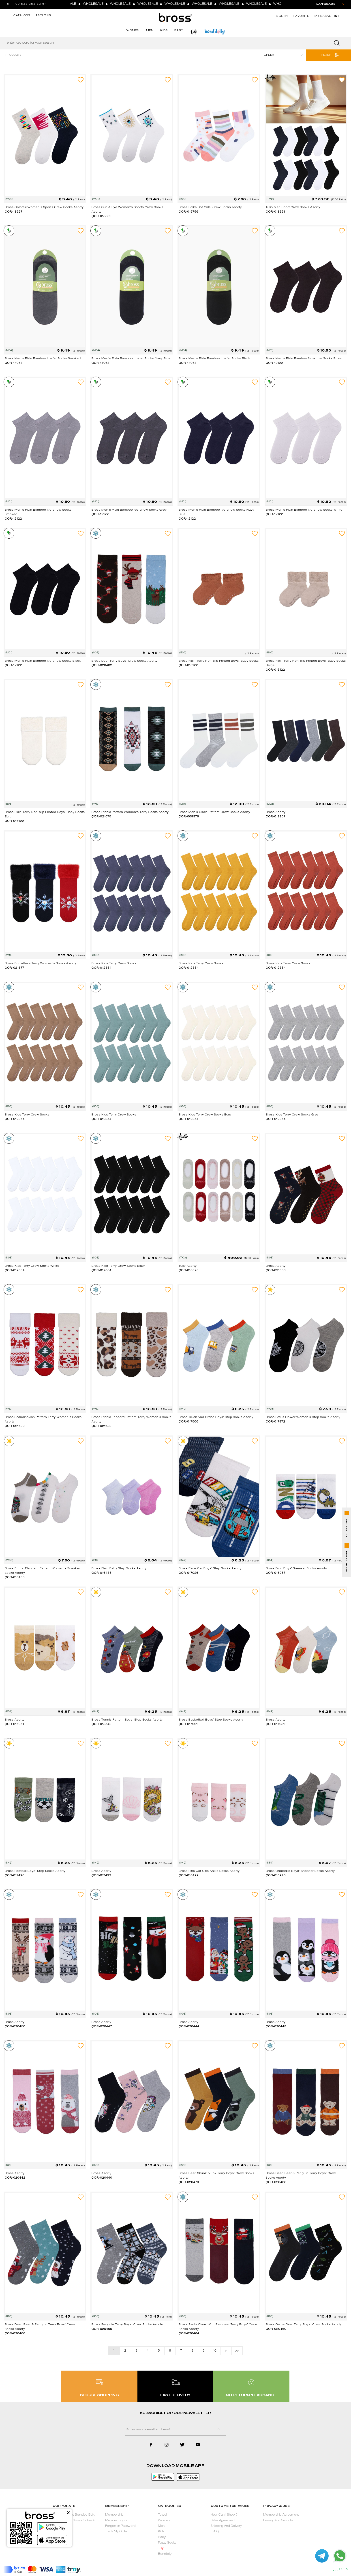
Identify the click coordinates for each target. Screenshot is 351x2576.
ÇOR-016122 (188, 665)
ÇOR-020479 (189, 2182)
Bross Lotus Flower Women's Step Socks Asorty (303, 1417)
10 (215, 2351)
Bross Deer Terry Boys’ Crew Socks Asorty (125, 661)
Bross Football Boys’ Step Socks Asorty (35, 1871)
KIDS (164, 30)
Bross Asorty (276, 812)
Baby (162, 2537)
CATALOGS (21, 15)
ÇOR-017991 (188, 1724)
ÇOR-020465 (102, 2329)
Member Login (116, 2520)
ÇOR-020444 (189, 2026)
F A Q (215, 2531)
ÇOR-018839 (101, 216)
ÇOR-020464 (189, 2333)
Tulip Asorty (188, 1266)
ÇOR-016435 (101, 1573)
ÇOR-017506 (188, 1421)
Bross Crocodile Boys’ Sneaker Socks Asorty (300, 1871)
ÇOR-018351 (275, 212)
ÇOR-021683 (101, 1426)
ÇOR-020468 (276, 2182)
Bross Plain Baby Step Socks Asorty (119, 1568)
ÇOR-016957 (275, 1573)
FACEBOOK (346, 1528)
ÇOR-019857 (275, 816)
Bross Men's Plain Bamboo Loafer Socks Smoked (43, 358)
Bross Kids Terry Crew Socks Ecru (205, 1114)
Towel (162, 2515)
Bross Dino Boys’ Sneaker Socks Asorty (296, 1568)
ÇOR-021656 (276, 1270)
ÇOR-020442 (15, 2178)
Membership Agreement (281, 2515)
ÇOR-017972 (275, 1421)
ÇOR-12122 (274, 363)
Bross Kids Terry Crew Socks (114, 963)
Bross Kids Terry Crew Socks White (32, 1266)
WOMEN (132, 30)
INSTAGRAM (346, 1561)
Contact (59, 2537)
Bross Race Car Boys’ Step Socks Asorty (210, 1568)
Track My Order (116, 2531)
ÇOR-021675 (101, 816)
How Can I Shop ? (224, 2515)
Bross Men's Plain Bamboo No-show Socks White (304, 510)
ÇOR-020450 (15, 2026)
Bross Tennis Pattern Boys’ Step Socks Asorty (127, 1720)
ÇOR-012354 (101, 968)
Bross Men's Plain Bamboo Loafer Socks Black (214, 358)
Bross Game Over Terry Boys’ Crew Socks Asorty (304, 2324)
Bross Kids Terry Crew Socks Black (119, 1266)
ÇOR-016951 (14, 1724)
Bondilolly (164, 2554)
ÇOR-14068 (14, 363)
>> (237, 2351)
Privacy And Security (278, 2520)
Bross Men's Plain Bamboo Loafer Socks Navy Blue (131, 358)
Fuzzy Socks (167, 2543)
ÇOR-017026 (188, 1573)
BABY (178, 30)
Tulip (161, 2548)
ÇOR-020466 (15, 2333)
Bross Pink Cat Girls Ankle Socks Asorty (209, 1871)
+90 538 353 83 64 (30, 4)
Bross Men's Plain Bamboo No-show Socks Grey (129, 510)
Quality (57, 2531)
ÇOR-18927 (13, 212)
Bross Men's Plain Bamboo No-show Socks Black (43, 661)
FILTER (326, 55)
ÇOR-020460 (276, 2329)
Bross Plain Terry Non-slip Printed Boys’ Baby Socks (219, 661)
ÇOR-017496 (14, 1875)
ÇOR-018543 (101, 1724)
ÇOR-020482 (102, 665)
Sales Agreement (223, 2520)
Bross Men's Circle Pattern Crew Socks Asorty (214, 812)
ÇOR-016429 (189, 1875)
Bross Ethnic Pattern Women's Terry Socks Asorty (130, 812)
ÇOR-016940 (276, 1875)
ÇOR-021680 (15, 1426)
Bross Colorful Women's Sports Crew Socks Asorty (44, 207)
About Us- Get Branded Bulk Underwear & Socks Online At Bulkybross (74, 2521)
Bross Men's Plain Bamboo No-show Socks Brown (305, 358)
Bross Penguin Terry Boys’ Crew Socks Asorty (127, 2324)
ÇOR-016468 (15, 1577)
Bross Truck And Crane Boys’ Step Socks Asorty (216, 1417)
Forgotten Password (120, 2526)
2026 (343, 2569)
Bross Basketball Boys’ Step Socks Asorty (211, 1720)
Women (164, 2520)
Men (161, 2526)
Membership (114, 2515)
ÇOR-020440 (102, 2178)
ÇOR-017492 (101, 1875)
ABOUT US (43, 15)
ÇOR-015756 (188, 212)
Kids (161, 2531)
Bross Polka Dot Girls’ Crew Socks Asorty (210, 207)
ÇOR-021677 (14, 968)
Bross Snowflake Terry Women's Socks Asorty (40, 963)
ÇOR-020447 (102, 2026)
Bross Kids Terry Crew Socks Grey (292, 1114)
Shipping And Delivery (226, 2526)
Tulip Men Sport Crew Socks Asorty (293, 207)
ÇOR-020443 (276, 2026)
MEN (150, 30)
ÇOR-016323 (189, 1270)
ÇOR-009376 (189, 816)
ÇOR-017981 (275, 1724)
